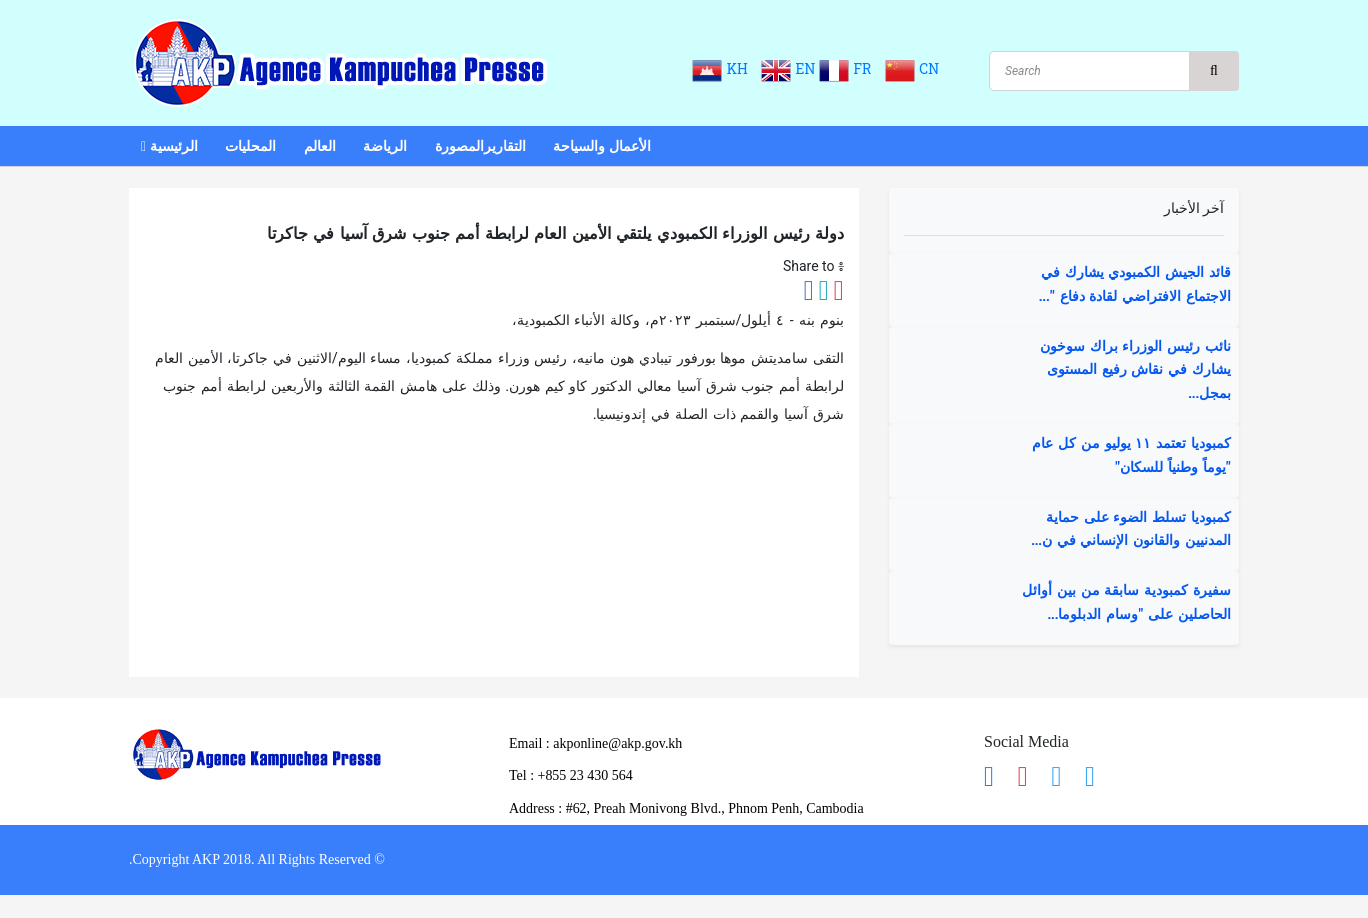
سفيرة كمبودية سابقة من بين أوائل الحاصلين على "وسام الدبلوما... (1126, 603)
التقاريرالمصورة (480, 147)
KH (724, 69)
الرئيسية (169, 147)
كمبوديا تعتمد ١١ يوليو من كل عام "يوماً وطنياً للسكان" (1131, 456)
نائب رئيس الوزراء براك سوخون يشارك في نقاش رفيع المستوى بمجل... (1135, 370)
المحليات (250, 147)
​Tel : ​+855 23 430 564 (571, 775)
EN (788, 69)
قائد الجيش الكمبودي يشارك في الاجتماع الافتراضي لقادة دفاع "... (1135, 285)
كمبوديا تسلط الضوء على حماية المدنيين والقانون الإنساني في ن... (1131, 530)
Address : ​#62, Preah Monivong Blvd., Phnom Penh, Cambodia (686, 808)
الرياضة (385, 147)
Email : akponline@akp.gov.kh (596, 743)
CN (912, 69)
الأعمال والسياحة (602, 147)
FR (850, 69)
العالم (320, 147)
